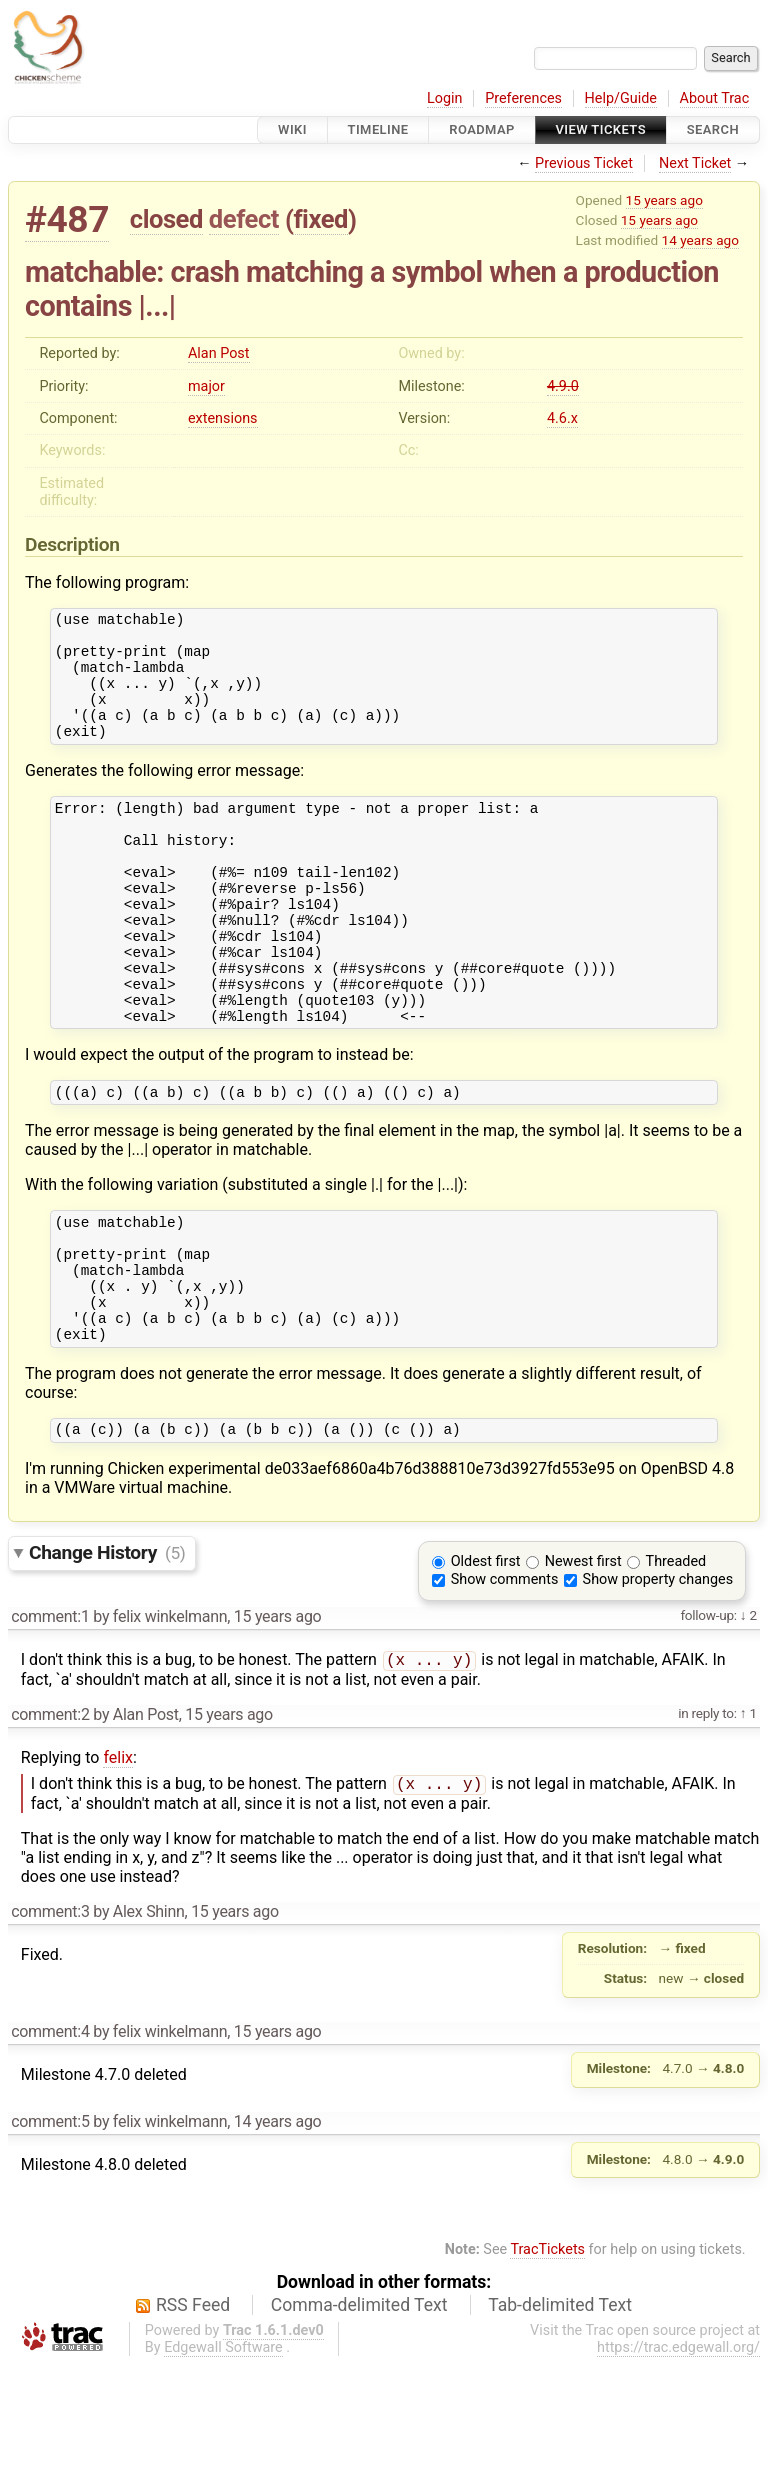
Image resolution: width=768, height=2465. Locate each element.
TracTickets (547, 2349)
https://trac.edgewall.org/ (678, 2447)
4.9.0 (563, 386)
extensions (223, 418)
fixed (320, 219)
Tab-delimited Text (560, 2405)
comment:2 (50, 1812)
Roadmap (482, 129)
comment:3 (50, 2011)
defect (244, 219)
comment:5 (50, 2221)
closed (166, 219)
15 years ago (664, 200)
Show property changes (658, 1675)
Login (445, 98)
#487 (67, 219)
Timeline (378, 129)
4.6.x (562, 418)
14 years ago (700, 240)
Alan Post (219, 353)
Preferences (523, 98)
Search (713, 129)
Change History (107, 1648)
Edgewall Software (223, 2447)
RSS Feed (193, 2405)
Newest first (583, 1657)
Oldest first (486, 1657)
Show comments (505, 1675)
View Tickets (601, 129)
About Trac (715, 98)
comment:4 (50, 2131)
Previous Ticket (584, 163)
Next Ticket (695, 163)
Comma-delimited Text (359, 2405)
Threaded (676, 1657)
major (206, 386)
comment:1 (50, 1712)
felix (118, 1855)
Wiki (292, 129)
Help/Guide (621, 98)
